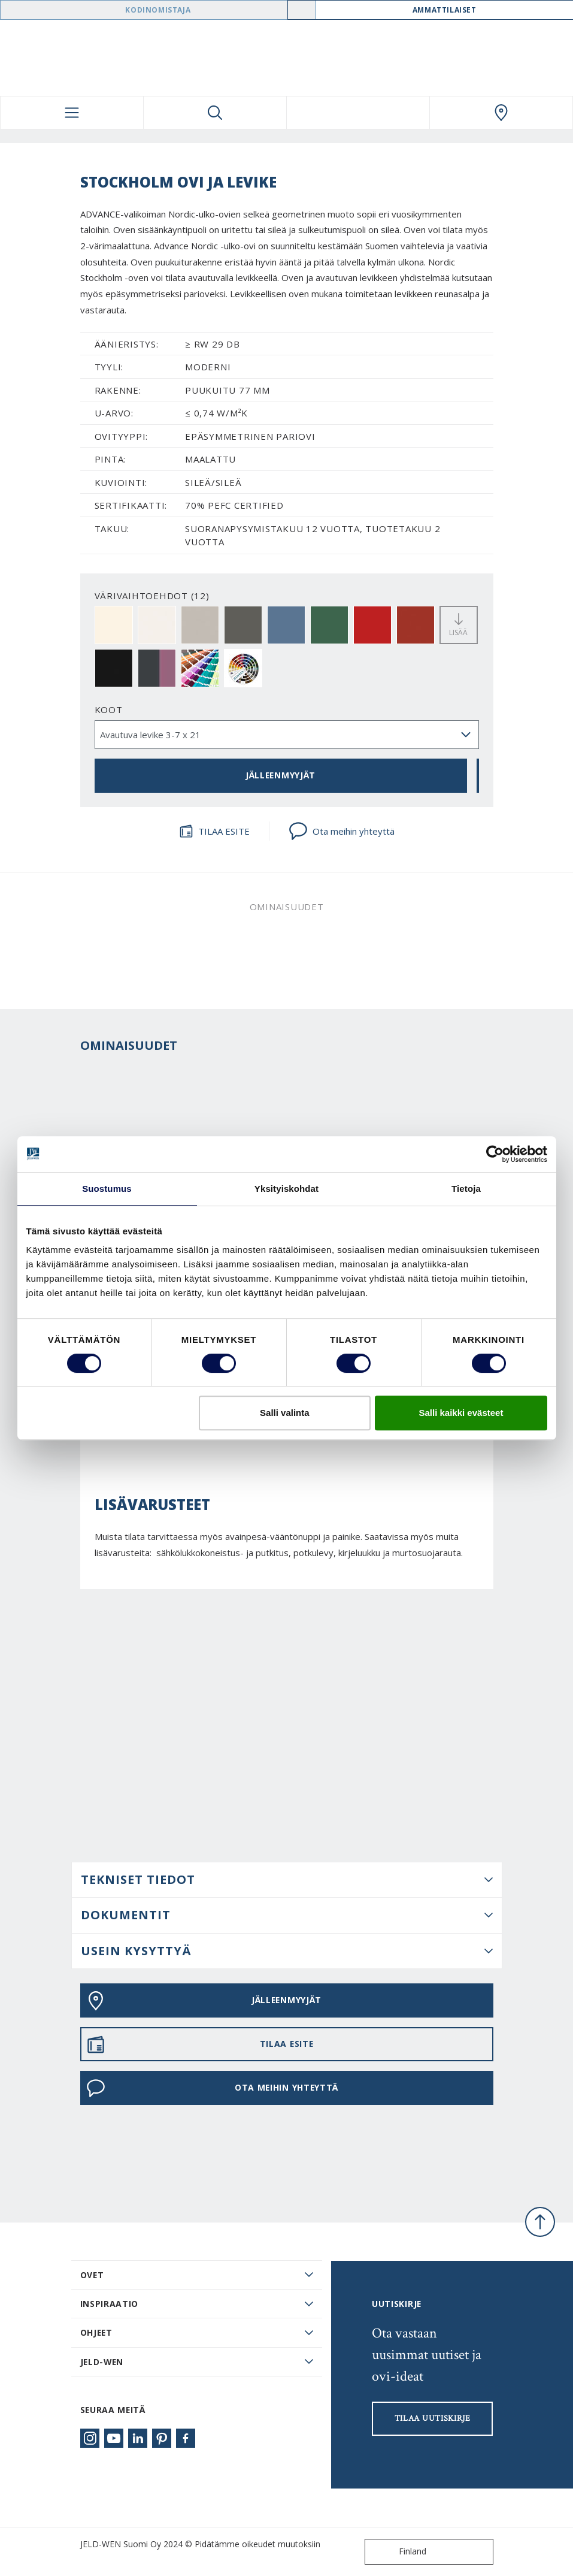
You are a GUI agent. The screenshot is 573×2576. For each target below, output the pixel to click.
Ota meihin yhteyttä (342, 831)
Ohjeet (96, 2332)
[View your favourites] (358, 112)
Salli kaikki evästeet (461, 1413)
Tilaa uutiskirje (433, 2418)
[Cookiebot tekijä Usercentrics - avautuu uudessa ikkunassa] (494, 1154)
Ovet (92, 2275)
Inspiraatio (109, 2303)
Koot (109, 709)
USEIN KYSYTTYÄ (136, 1951)
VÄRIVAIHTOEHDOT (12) (152, 596)
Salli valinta (285, 1413)
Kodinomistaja (157, 10)
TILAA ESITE (214, 831)
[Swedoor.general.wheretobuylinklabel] (501, 112)
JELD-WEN (102, 2361)
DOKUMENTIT (126, 1915)
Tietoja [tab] (466, 1188)
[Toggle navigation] (72, 112)
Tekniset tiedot (138, 1879)
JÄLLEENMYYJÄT (280, 775)
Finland (398, 2551)
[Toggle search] (215, 112)
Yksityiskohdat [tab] (286, 1188)
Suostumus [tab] (107, 1188)
